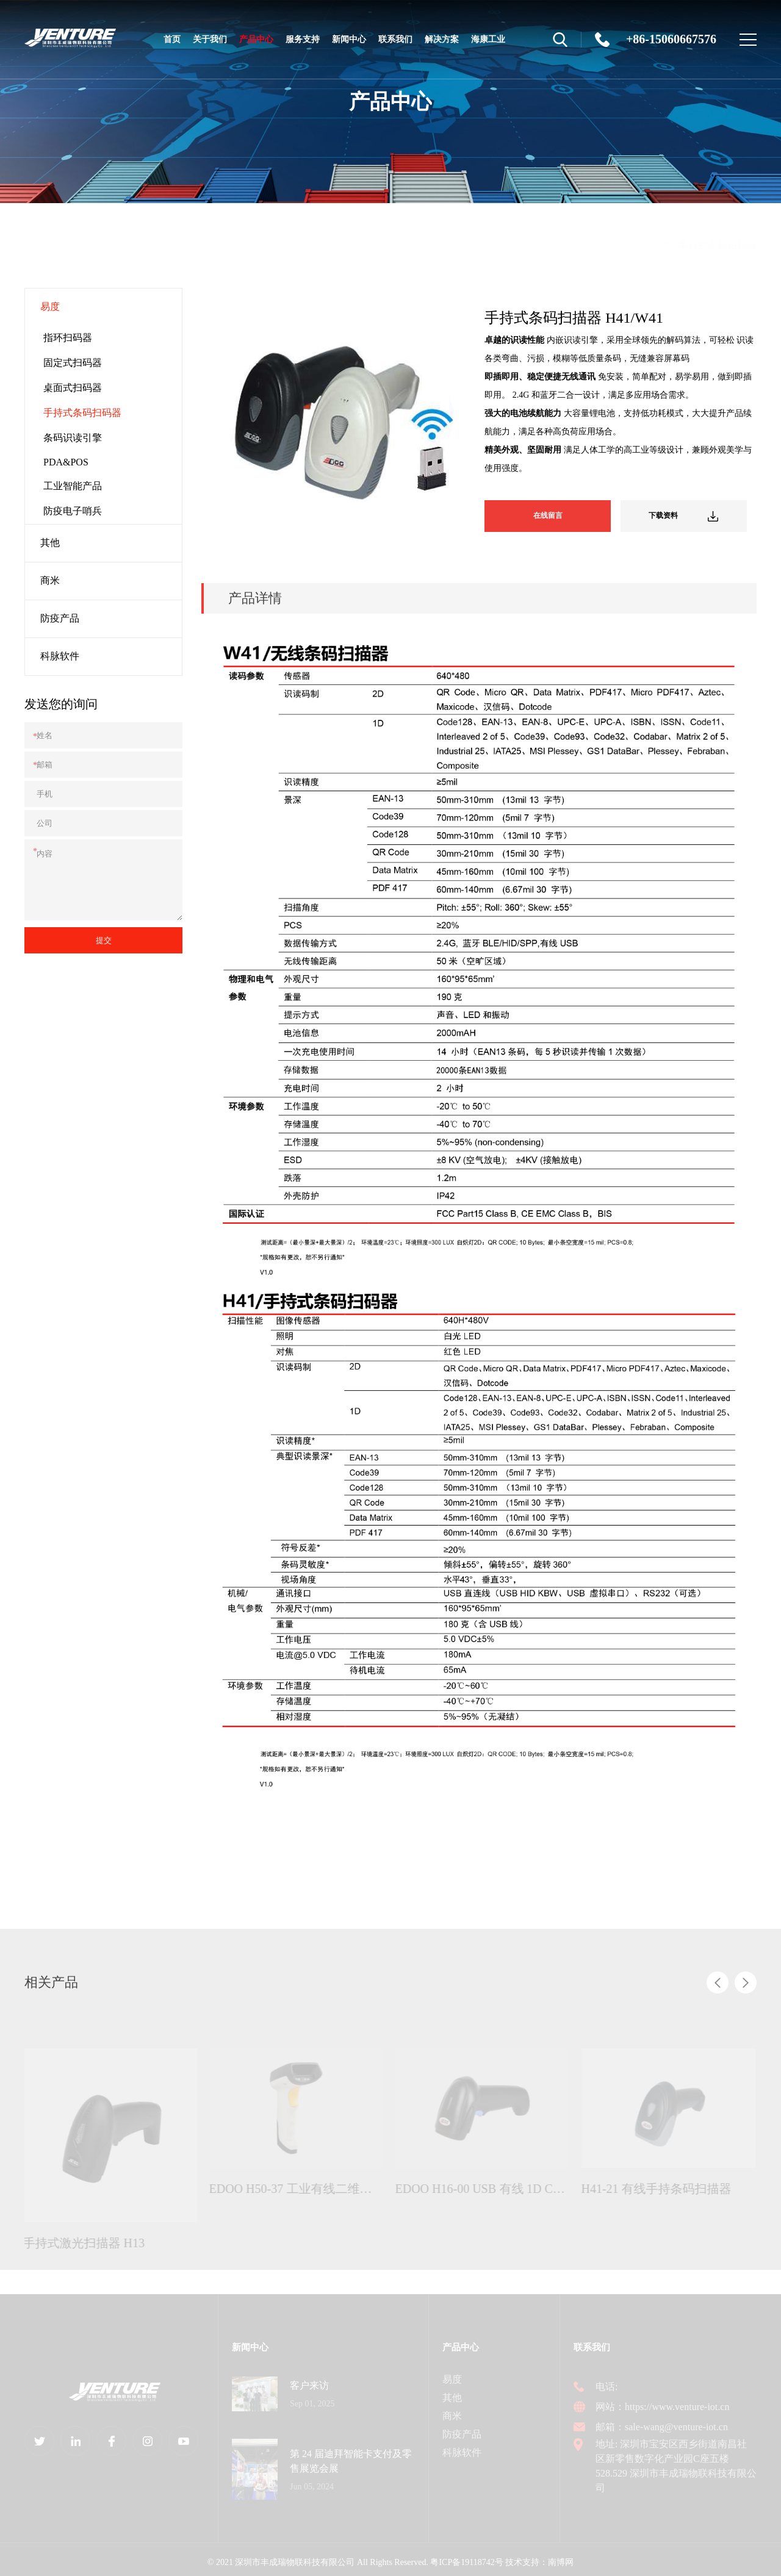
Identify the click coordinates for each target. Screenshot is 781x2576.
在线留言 (552, 514)
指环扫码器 (67, 337)
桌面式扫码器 (72, 387)
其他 (50, 542)
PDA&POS (65, 462)
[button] (718, 1977)
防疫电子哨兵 (72, 511)
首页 (172, 39)
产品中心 (256, 48)
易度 (661, 245)
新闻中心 (349, 39)
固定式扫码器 (72, 362)
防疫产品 (59, 618)
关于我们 (210, 39)
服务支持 (303, 39)
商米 (50, 580)
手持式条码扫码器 (717, 245)
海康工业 (488, 39)
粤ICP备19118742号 (466, 2556)
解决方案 (442, 39)
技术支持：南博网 (539, 2556)
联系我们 (395, 39)
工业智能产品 (72, 486)
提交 (104, 940)
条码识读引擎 (72, 437)
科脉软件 (59, 656)
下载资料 (689, 514)
